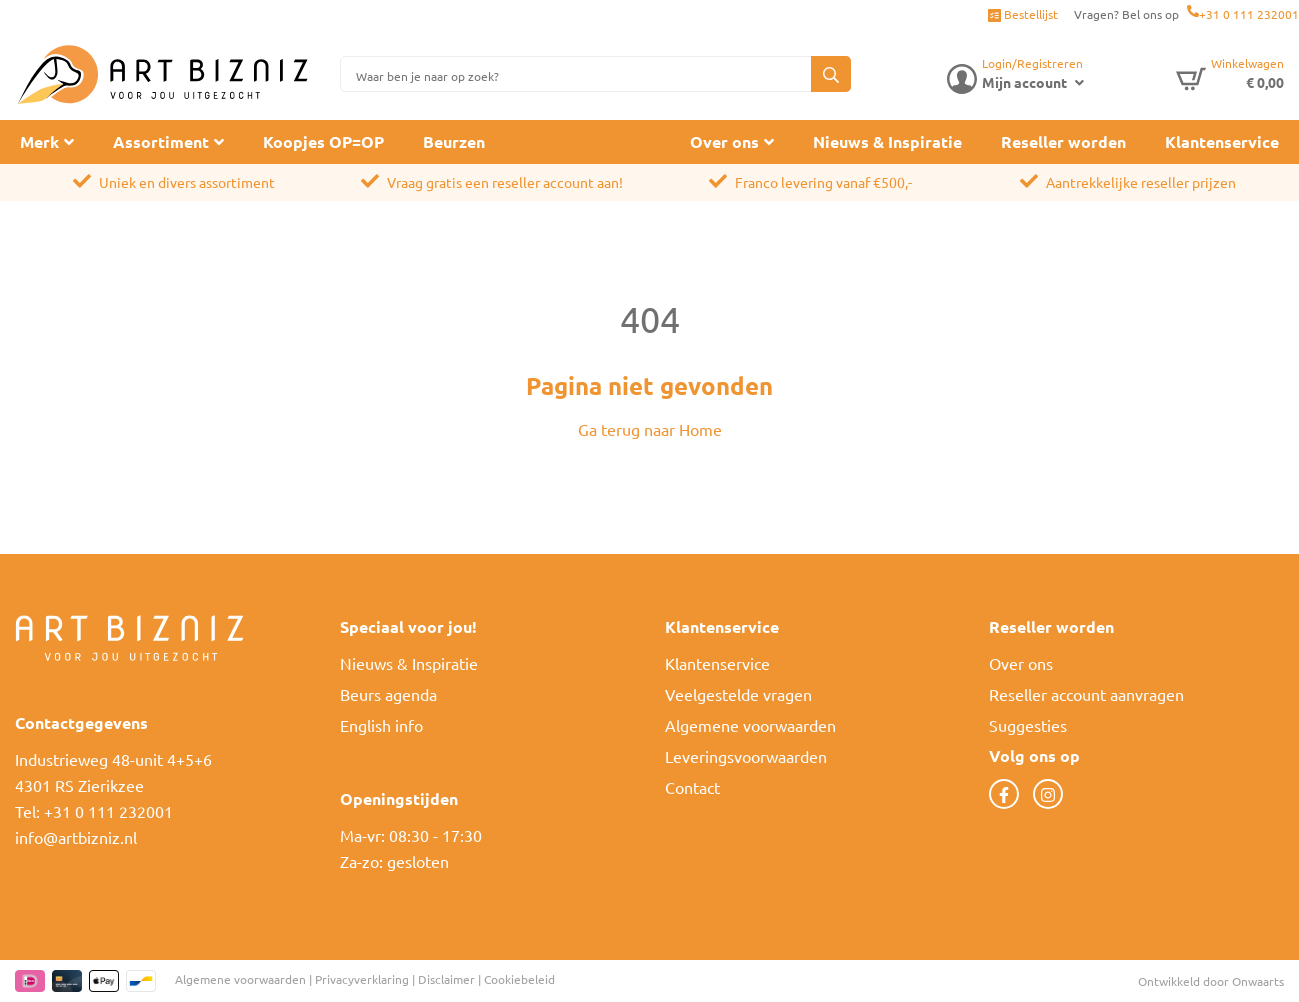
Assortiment (161, 141)
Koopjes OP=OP (323, 141)
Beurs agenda (388, 694)
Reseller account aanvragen (1086, 694)
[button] (831, 74)
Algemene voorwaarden (750, 725)
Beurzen (454, 141)
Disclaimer (446, 979)
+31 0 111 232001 (1249, 14)
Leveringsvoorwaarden (746, 756)
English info (381, 725)
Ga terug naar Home (650, 429)
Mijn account (1024, 82)
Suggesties (1028, 725)
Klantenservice (1222, 141)
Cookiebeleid (519, 979)
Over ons (724, 141)
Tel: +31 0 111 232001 (94, 811)
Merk (39, 141)
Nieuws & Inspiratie (887, 141)
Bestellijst (1023, 14)
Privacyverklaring (362, 979)
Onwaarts (1258, 981)
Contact (692, 787)
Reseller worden (1063, 141)
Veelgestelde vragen (738, 694)
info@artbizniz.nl (76, 837)
